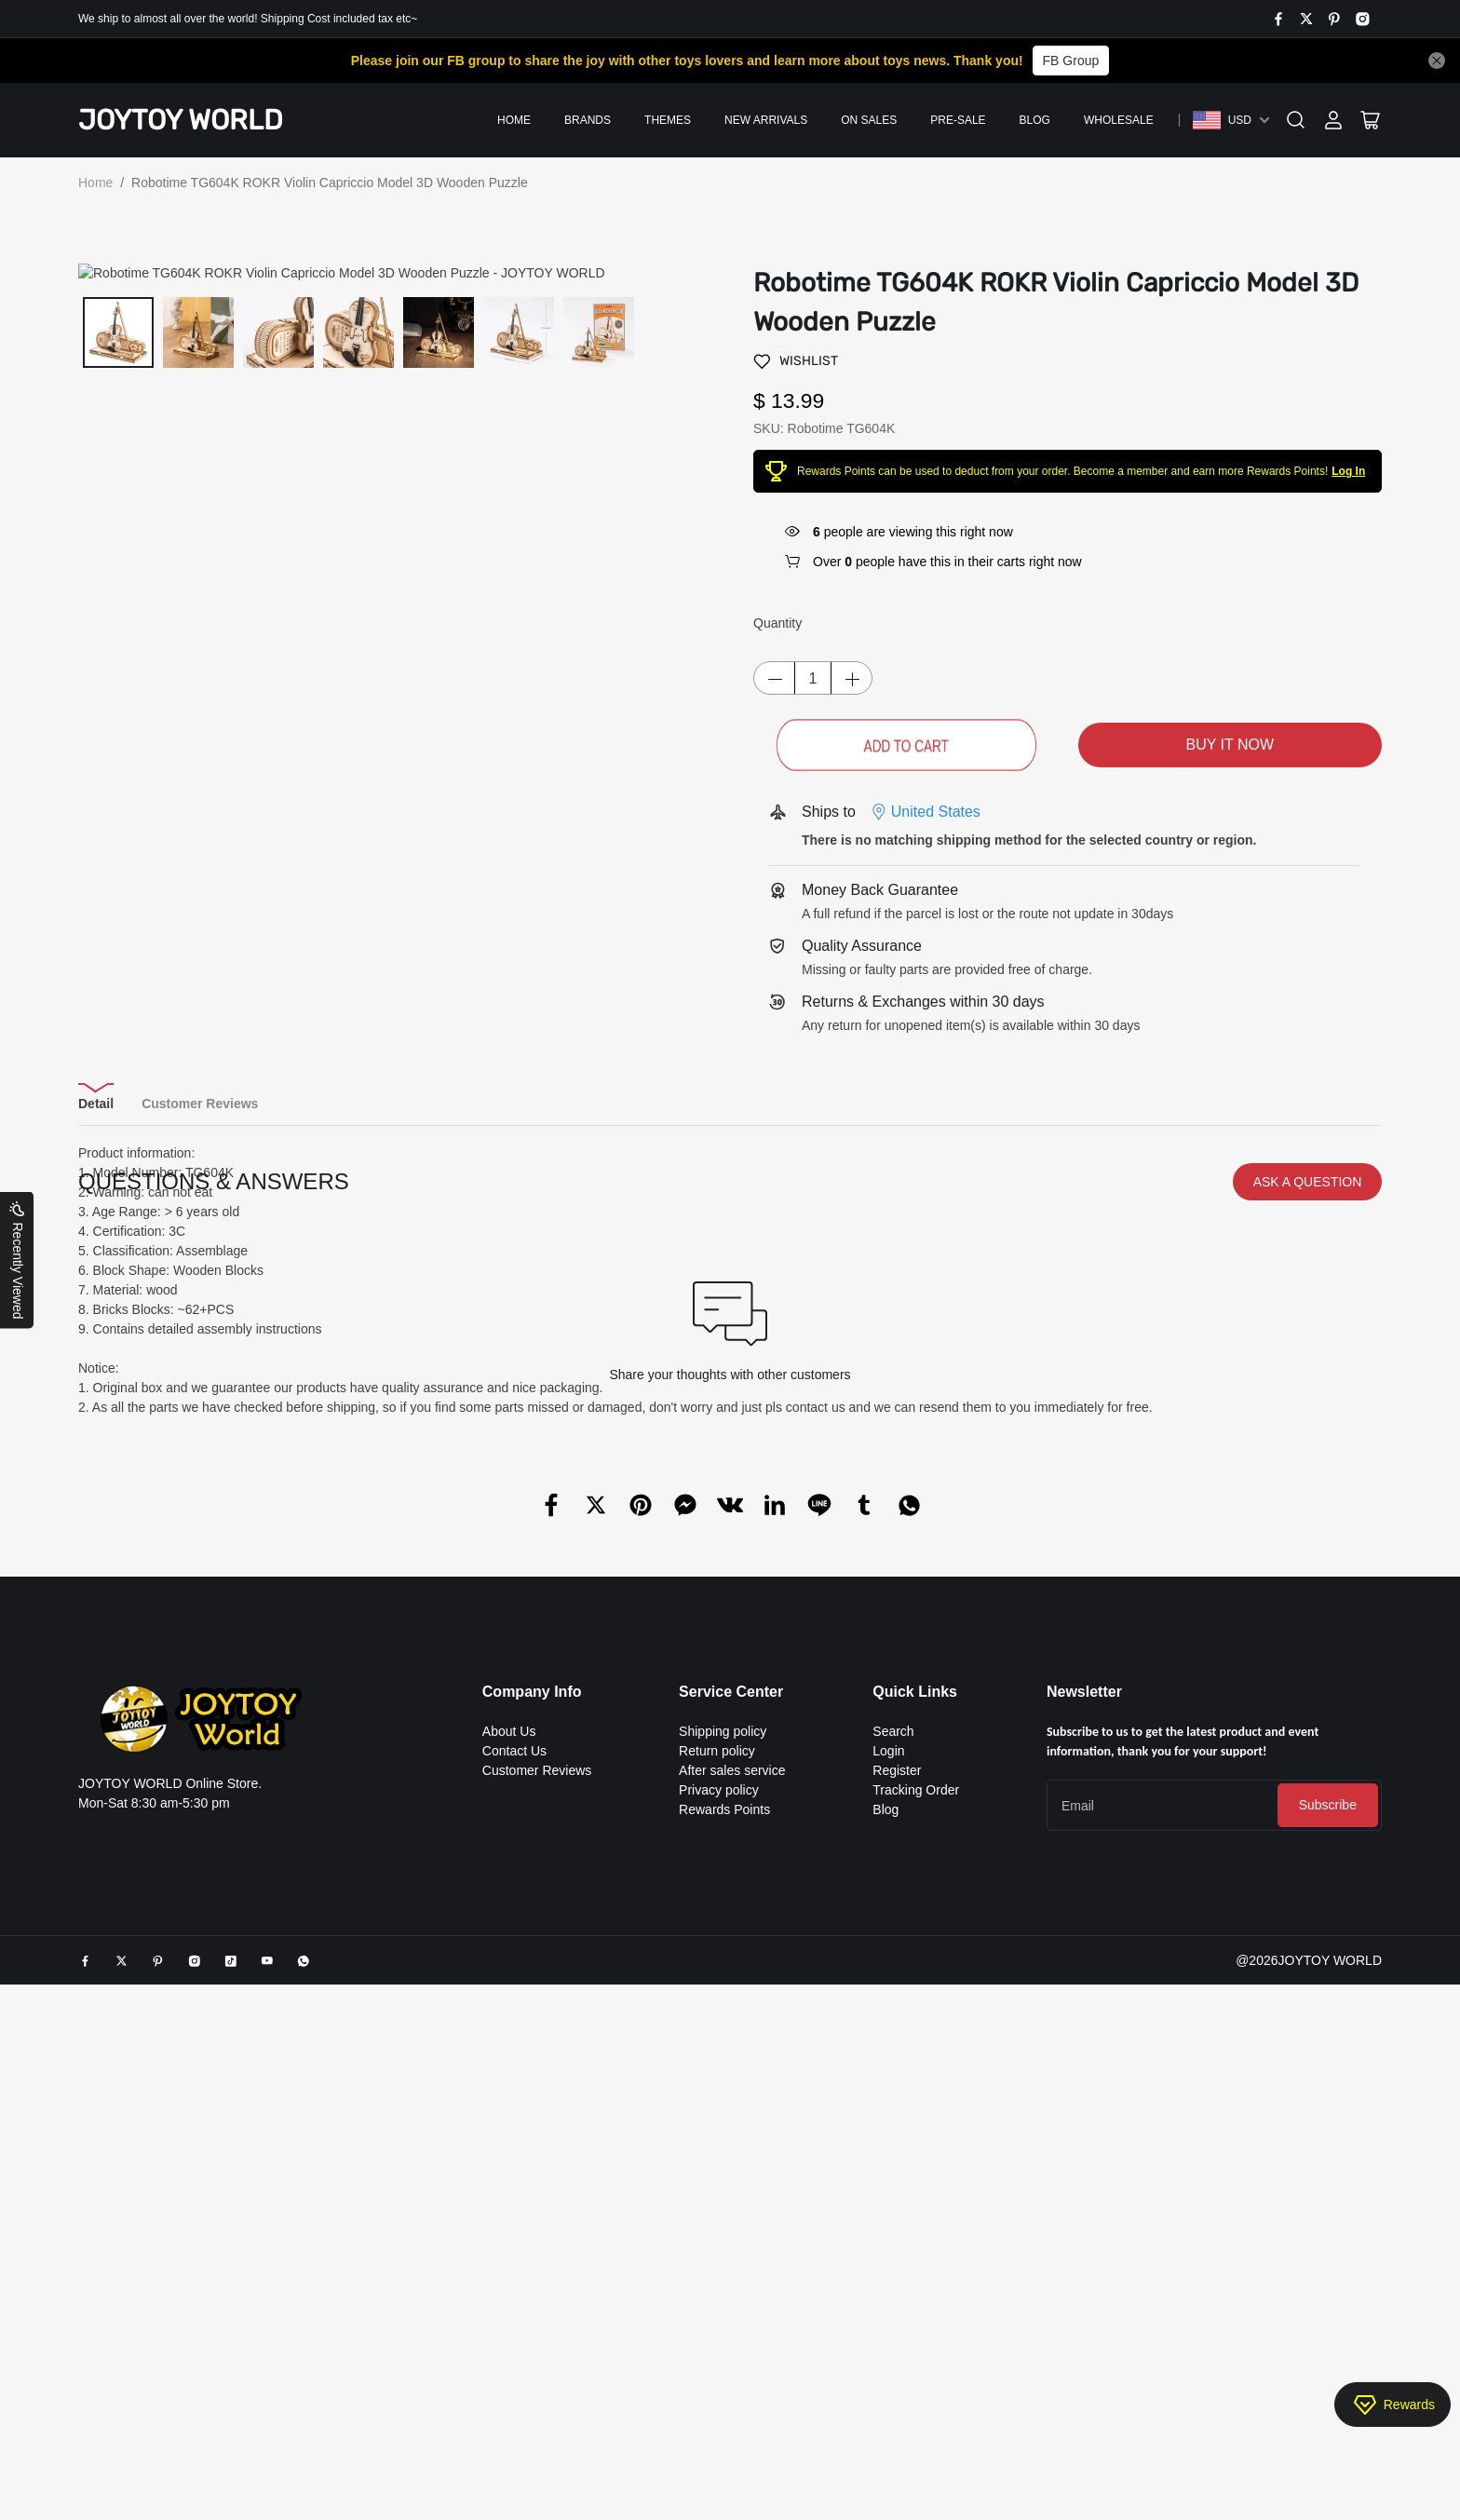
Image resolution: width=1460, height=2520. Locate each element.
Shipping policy (722, 2042)
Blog (1035, 120)
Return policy (717, 2061)
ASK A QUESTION (1307, 1492)
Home (514, 120)
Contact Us (514, 2061)
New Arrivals (765, 120)
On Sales (869, 120)
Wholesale (1119, 120)
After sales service (732, 2081)
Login (888, 2061)
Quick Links (914, 2003)
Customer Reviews (536, 2081)
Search (892, 2042)
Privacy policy (719, 2100)
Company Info (532, 2003)
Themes (667, 120)
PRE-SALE (957, 120)
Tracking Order (915, 2100)
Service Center (731, 2003)
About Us (509, 2042)
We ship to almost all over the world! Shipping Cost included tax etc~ (247, 18)
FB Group (1071, 60)
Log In (1348, 471)
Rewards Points (724, 2120)
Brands (587, 120)
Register (896, 2081)
